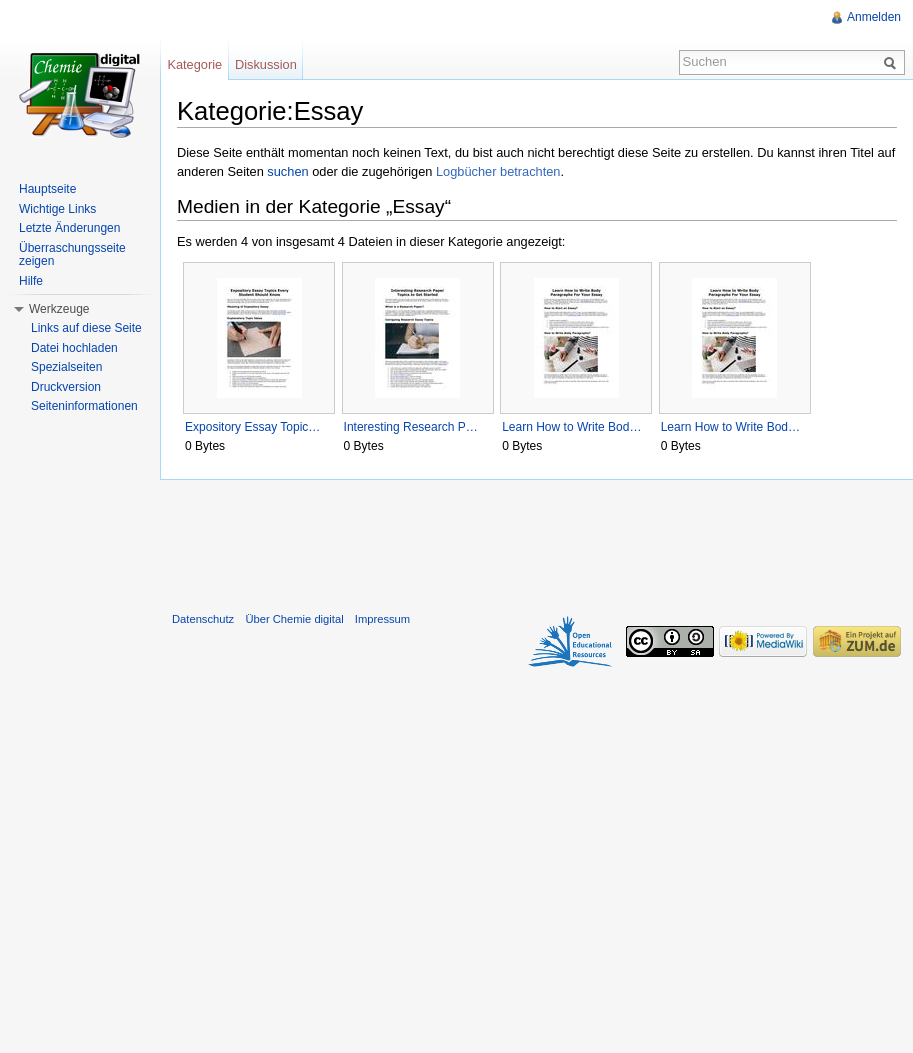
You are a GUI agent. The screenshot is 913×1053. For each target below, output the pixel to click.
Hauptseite (47, 189)
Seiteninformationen (84, 406)
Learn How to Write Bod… (571, 427)
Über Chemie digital (294, 619)
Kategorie (194, 64)
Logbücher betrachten (498, 171)
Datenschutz (203, 619)
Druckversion (66, 387)
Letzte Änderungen (69, 228)
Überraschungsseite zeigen (72, 255)
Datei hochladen (74, 348)
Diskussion (266, 64)
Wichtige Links (57, 209)
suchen (287, 171)
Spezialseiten (66, 367)
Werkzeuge (59, 309)
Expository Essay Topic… (252, 427)
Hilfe (31, 281)
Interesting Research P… (411, 427)
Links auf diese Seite (86, 328)
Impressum (382, 619)
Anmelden (874, 17)
